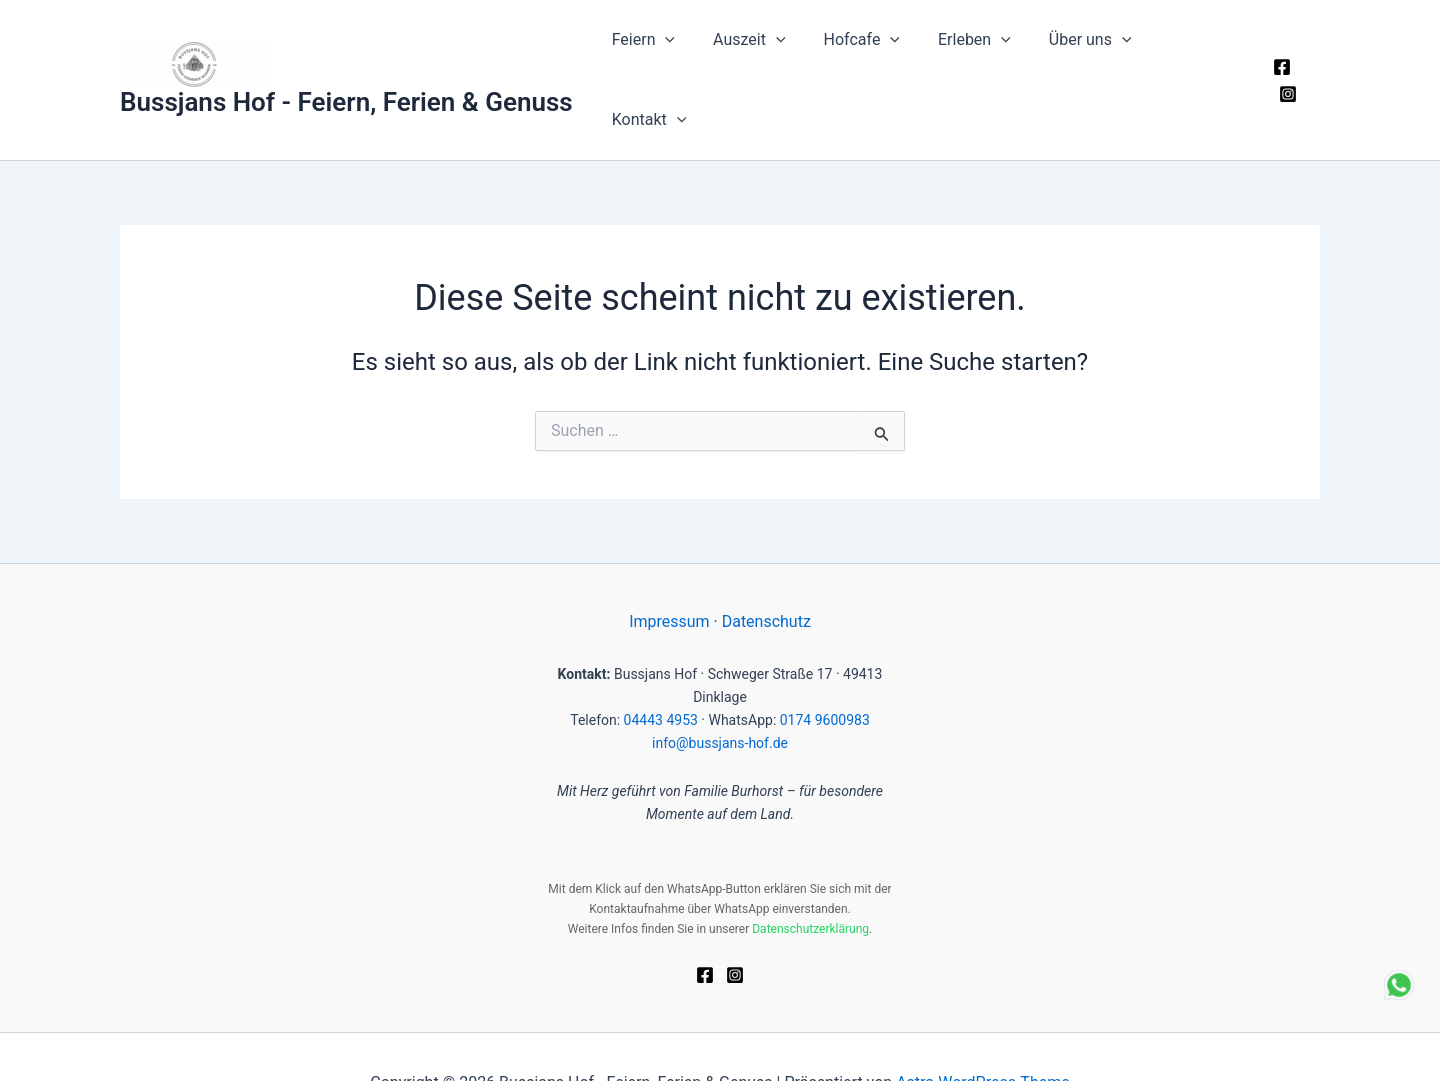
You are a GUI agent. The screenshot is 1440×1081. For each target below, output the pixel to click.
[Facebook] (1281, 55)
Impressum (669, 569)
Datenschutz (766, 569)
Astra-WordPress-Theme (983, 1030)
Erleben (978, 54)
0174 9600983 (825, 668)
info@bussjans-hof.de (720, 691)
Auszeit (765, 54)
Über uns (1088, 54)
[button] (687, 54)
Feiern (664, 54)
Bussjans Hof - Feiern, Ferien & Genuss (346, 76)
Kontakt (1198, 54)
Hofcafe (871, 54)
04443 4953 (661, 668)
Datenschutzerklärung (810, 877)
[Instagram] (1311, 55)
